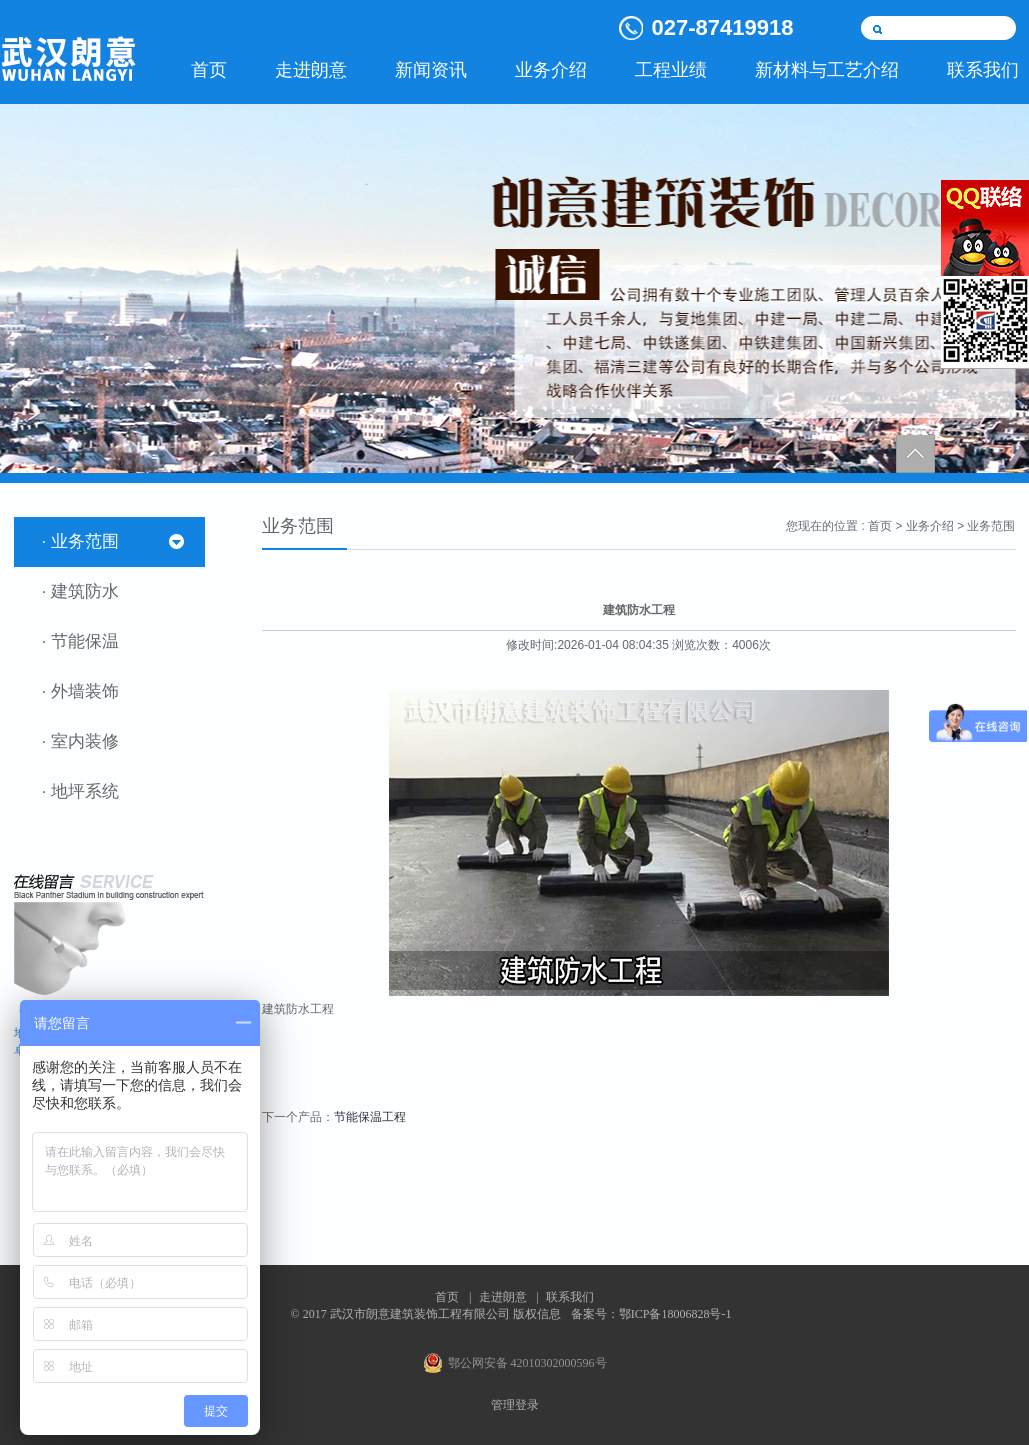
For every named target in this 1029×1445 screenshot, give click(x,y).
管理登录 (515, 1405)
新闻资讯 (431, 70)
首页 (209, 70)
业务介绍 (551, 70)
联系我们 (570, 1297)
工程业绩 (671, 70)
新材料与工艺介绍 (827, 70)
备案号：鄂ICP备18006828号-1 (651, 1314)
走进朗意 (311, 70)
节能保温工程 (370, 1117)
